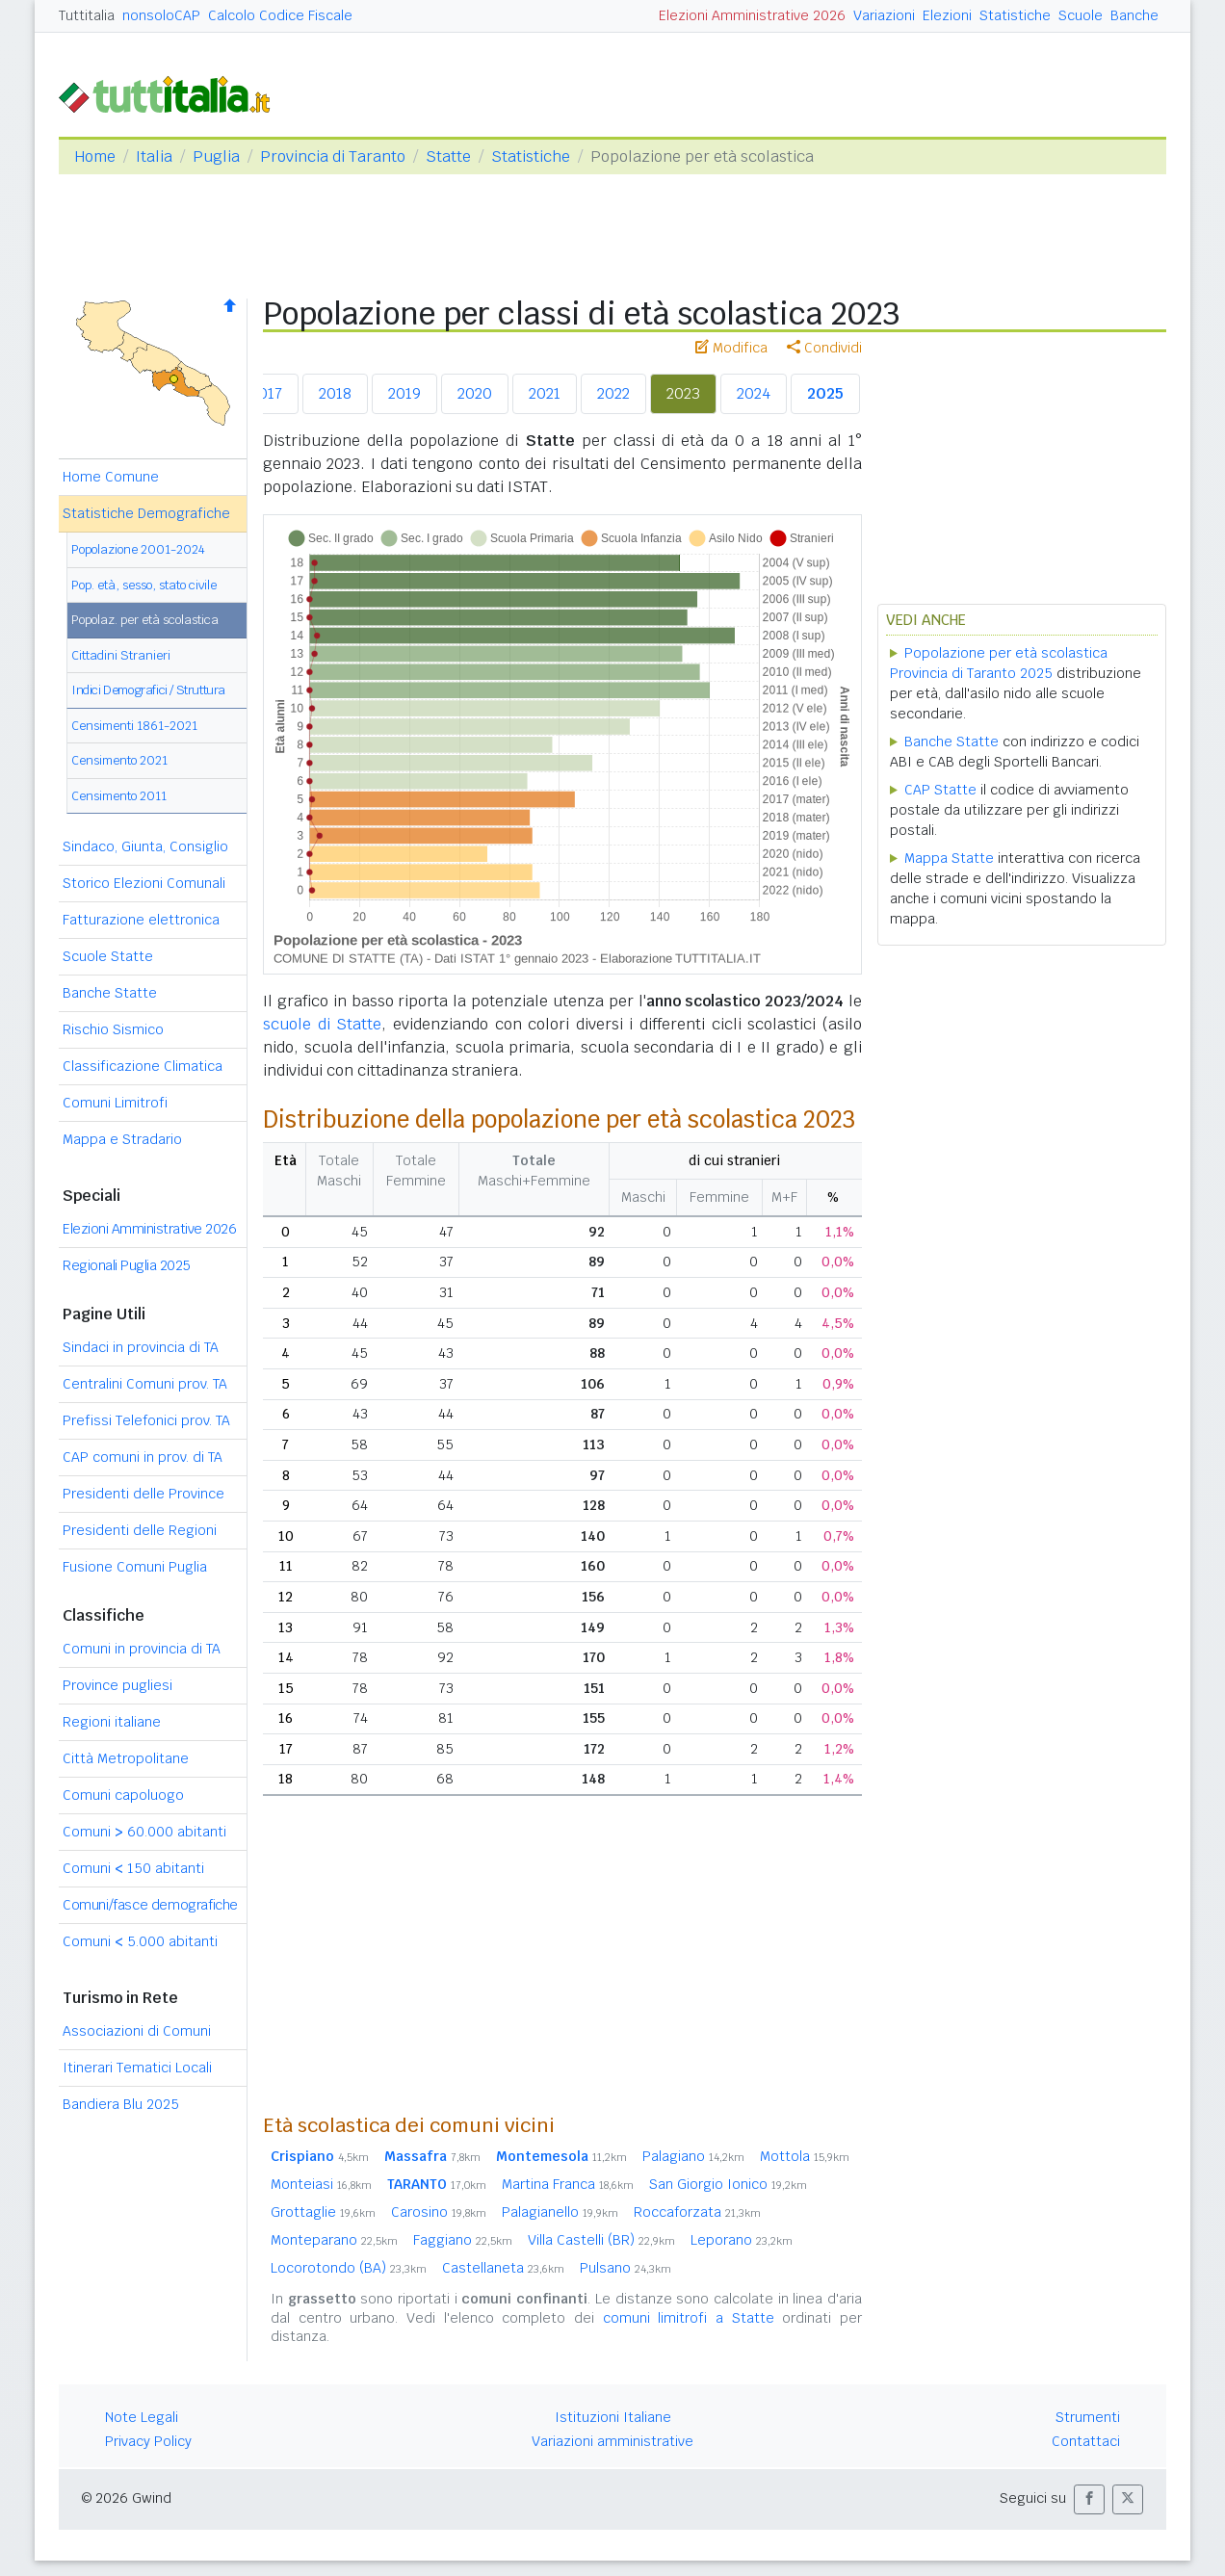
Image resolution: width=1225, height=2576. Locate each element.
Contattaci (1086, 2441)
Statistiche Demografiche (146, 513)
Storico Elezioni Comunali (144, 883)
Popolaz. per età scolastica (145, 619)
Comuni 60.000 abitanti (144, 1831)
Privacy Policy (148, 2441)
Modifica (731, 347)
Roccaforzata (697, 2212)
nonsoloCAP (161, 15)
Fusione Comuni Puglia (135, 1566)
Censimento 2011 (119, 796)
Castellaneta (503, 2268)
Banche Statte (110, 993)
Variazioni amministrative (612, 2441)
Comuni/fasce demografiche (150, 1904)
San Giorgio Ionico (728, 2184)
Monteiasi (321, 2184)
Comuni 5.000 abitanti (140, 1941)
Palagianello (560, 2212)
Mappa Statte (949, 858)
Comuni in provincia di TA (142, 1648)
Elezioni (947, 15)
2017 (266, 393)
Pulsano (625, 2268)
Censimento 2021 (119, 760)
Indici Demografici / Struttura (148, 690)
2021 (544, 393)
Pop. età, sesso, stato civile (144, 585)
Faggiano (462, 2240)
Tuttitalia (87, 15)
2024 (753, 393)
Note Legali (141, 2417)
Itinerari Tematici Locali (137, 2067)
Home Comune (111, 476)
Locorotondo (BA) (349, 2268)
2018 (335, 393)
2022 (613, 393)
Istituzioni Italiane (613, 2417)
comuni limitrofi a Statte (688, 2318)
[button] (1089, 2499)
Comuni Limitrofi (115, 1102)
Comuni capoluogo (123, 1795)
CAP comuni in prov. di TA (142, 1457)
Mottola (804, 2156)
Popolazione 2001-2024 (138, 549)
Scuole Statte (108, 956)
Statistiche (1015, 15)
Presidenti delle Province (143, 1493)
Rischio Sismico (113, 1029)
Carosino (438, 2212)
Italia (154, 156)
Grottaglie (323, 2212)
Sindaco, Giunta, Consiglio (145, 846)
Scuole (1080, 15)
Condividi (824, 347)
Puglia (216, 156)
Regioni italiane (112, 1721)
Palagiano (693, 2156)
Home (95, 156)
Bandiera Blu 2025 (121, 2104)
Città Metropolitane (126, 1758)
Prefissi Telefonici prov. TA (146, 1420)
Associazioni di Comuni (137, 2031)
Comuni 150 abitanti (133, 1868)
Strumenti (1088, 2417)
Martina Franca (568, 2184)
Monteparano (334, 2240)
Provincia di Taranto (332, 156)
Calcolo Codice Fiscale (280, 15)
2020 (474, 393)
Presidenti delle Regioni (140, 1530)
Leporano (742, 2240)
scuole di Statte (322, 1024)
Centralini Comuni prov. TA (145, 1383)
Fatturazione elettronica (141, 919)
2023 (683, 393)
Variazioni (884, 15)
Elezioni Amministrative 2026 (752, 15)
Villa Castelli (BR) (601, 2240)
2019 (404, 393)
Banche (1134, 15)
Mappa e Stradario (122, 1139)
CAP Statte (940, 789)
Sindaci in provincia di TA (141, 1347)
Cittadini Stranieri (120, 655)
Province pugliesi (117, 1685)
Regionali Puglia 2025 (127, 1265)
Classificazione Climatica (142, 1066)
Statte (448, 156)
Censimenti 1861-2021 (134, 725)
